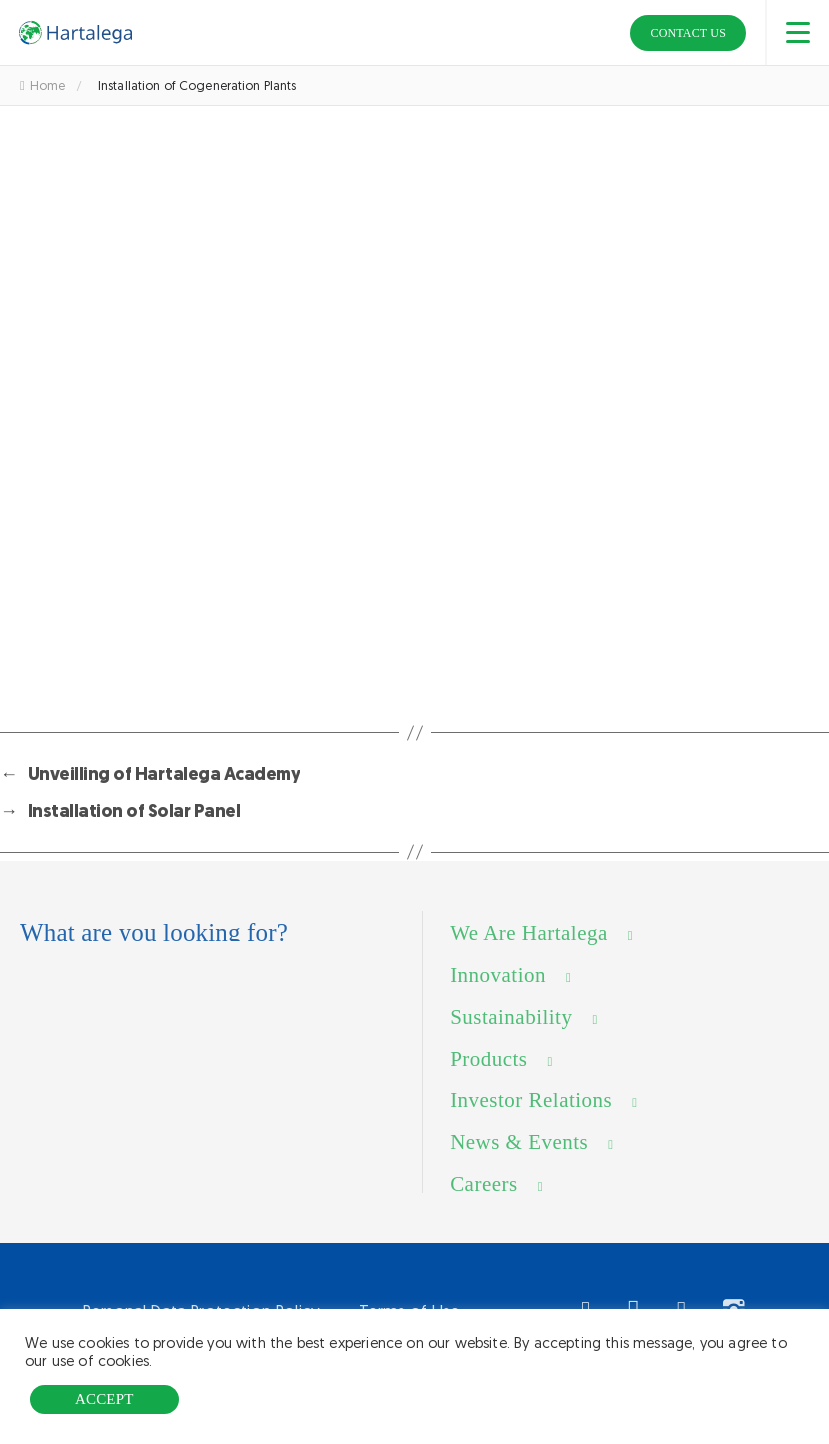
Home (42, 85)
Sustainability (511, 1034)
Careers (484, 1201)
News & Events (519, 1160)
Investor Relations (531, 1118)
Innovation (498, 992)
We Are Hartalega (529, 950)
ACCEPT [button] (104, 1399)
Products (488, 1076)
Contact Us (688, 33)
